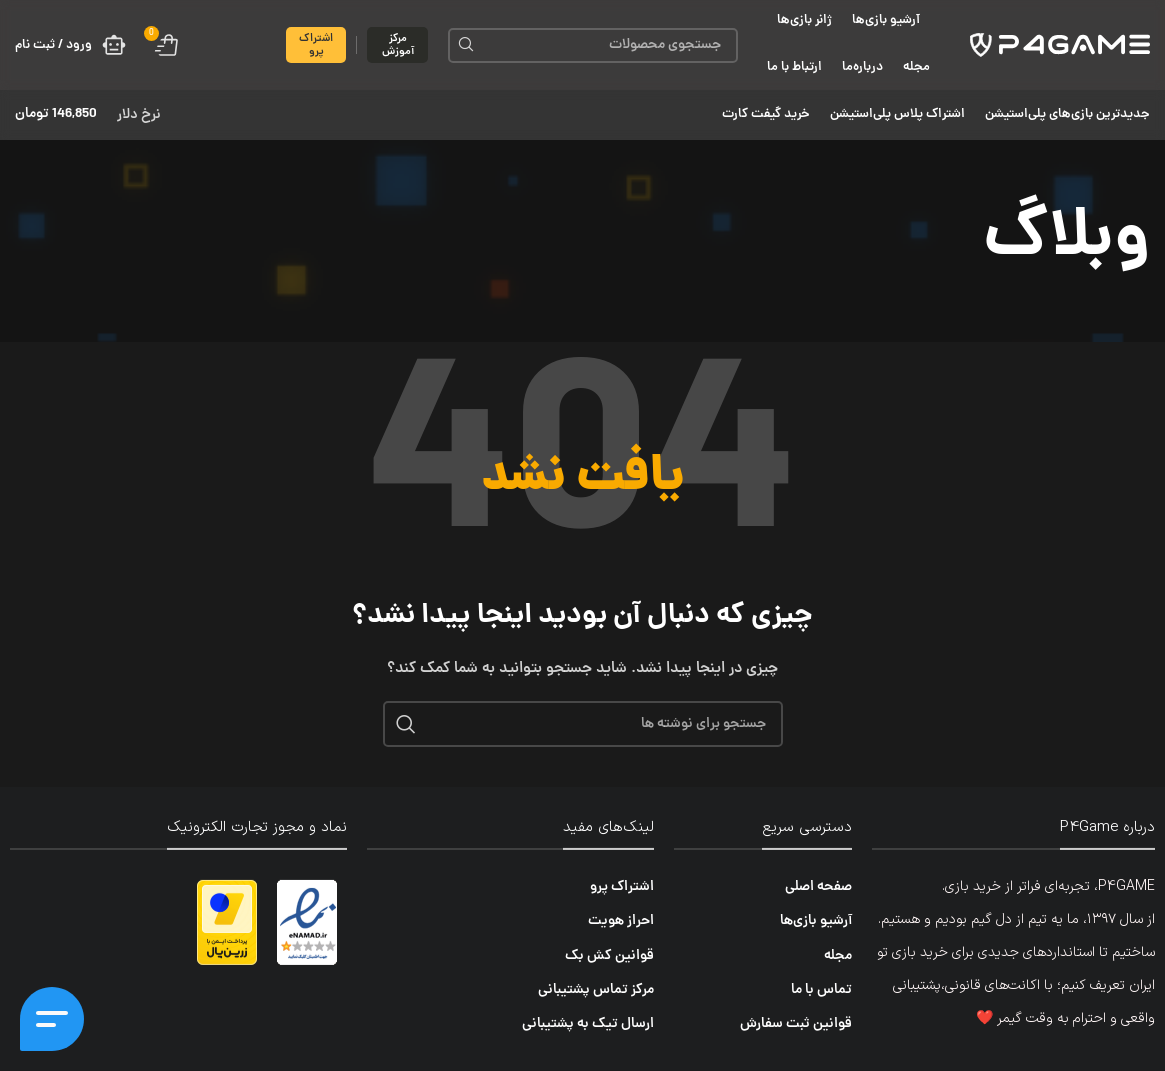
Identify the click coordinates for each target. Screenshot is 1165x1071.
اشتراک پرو (316, 45)
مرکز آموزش (398, 45)
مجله (838, 955)
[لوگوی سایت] (1060, 46)
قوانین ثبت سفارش (796, 1024)
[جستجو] (593, 45)
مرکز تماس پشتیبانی (596, 990)
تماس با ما (821, 990)
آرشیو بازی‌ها (816, 921)
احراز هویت (621, 921)
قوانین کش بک (609, 955)
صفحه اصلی (818, 887)
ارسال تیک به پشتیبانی (588, 1024)
